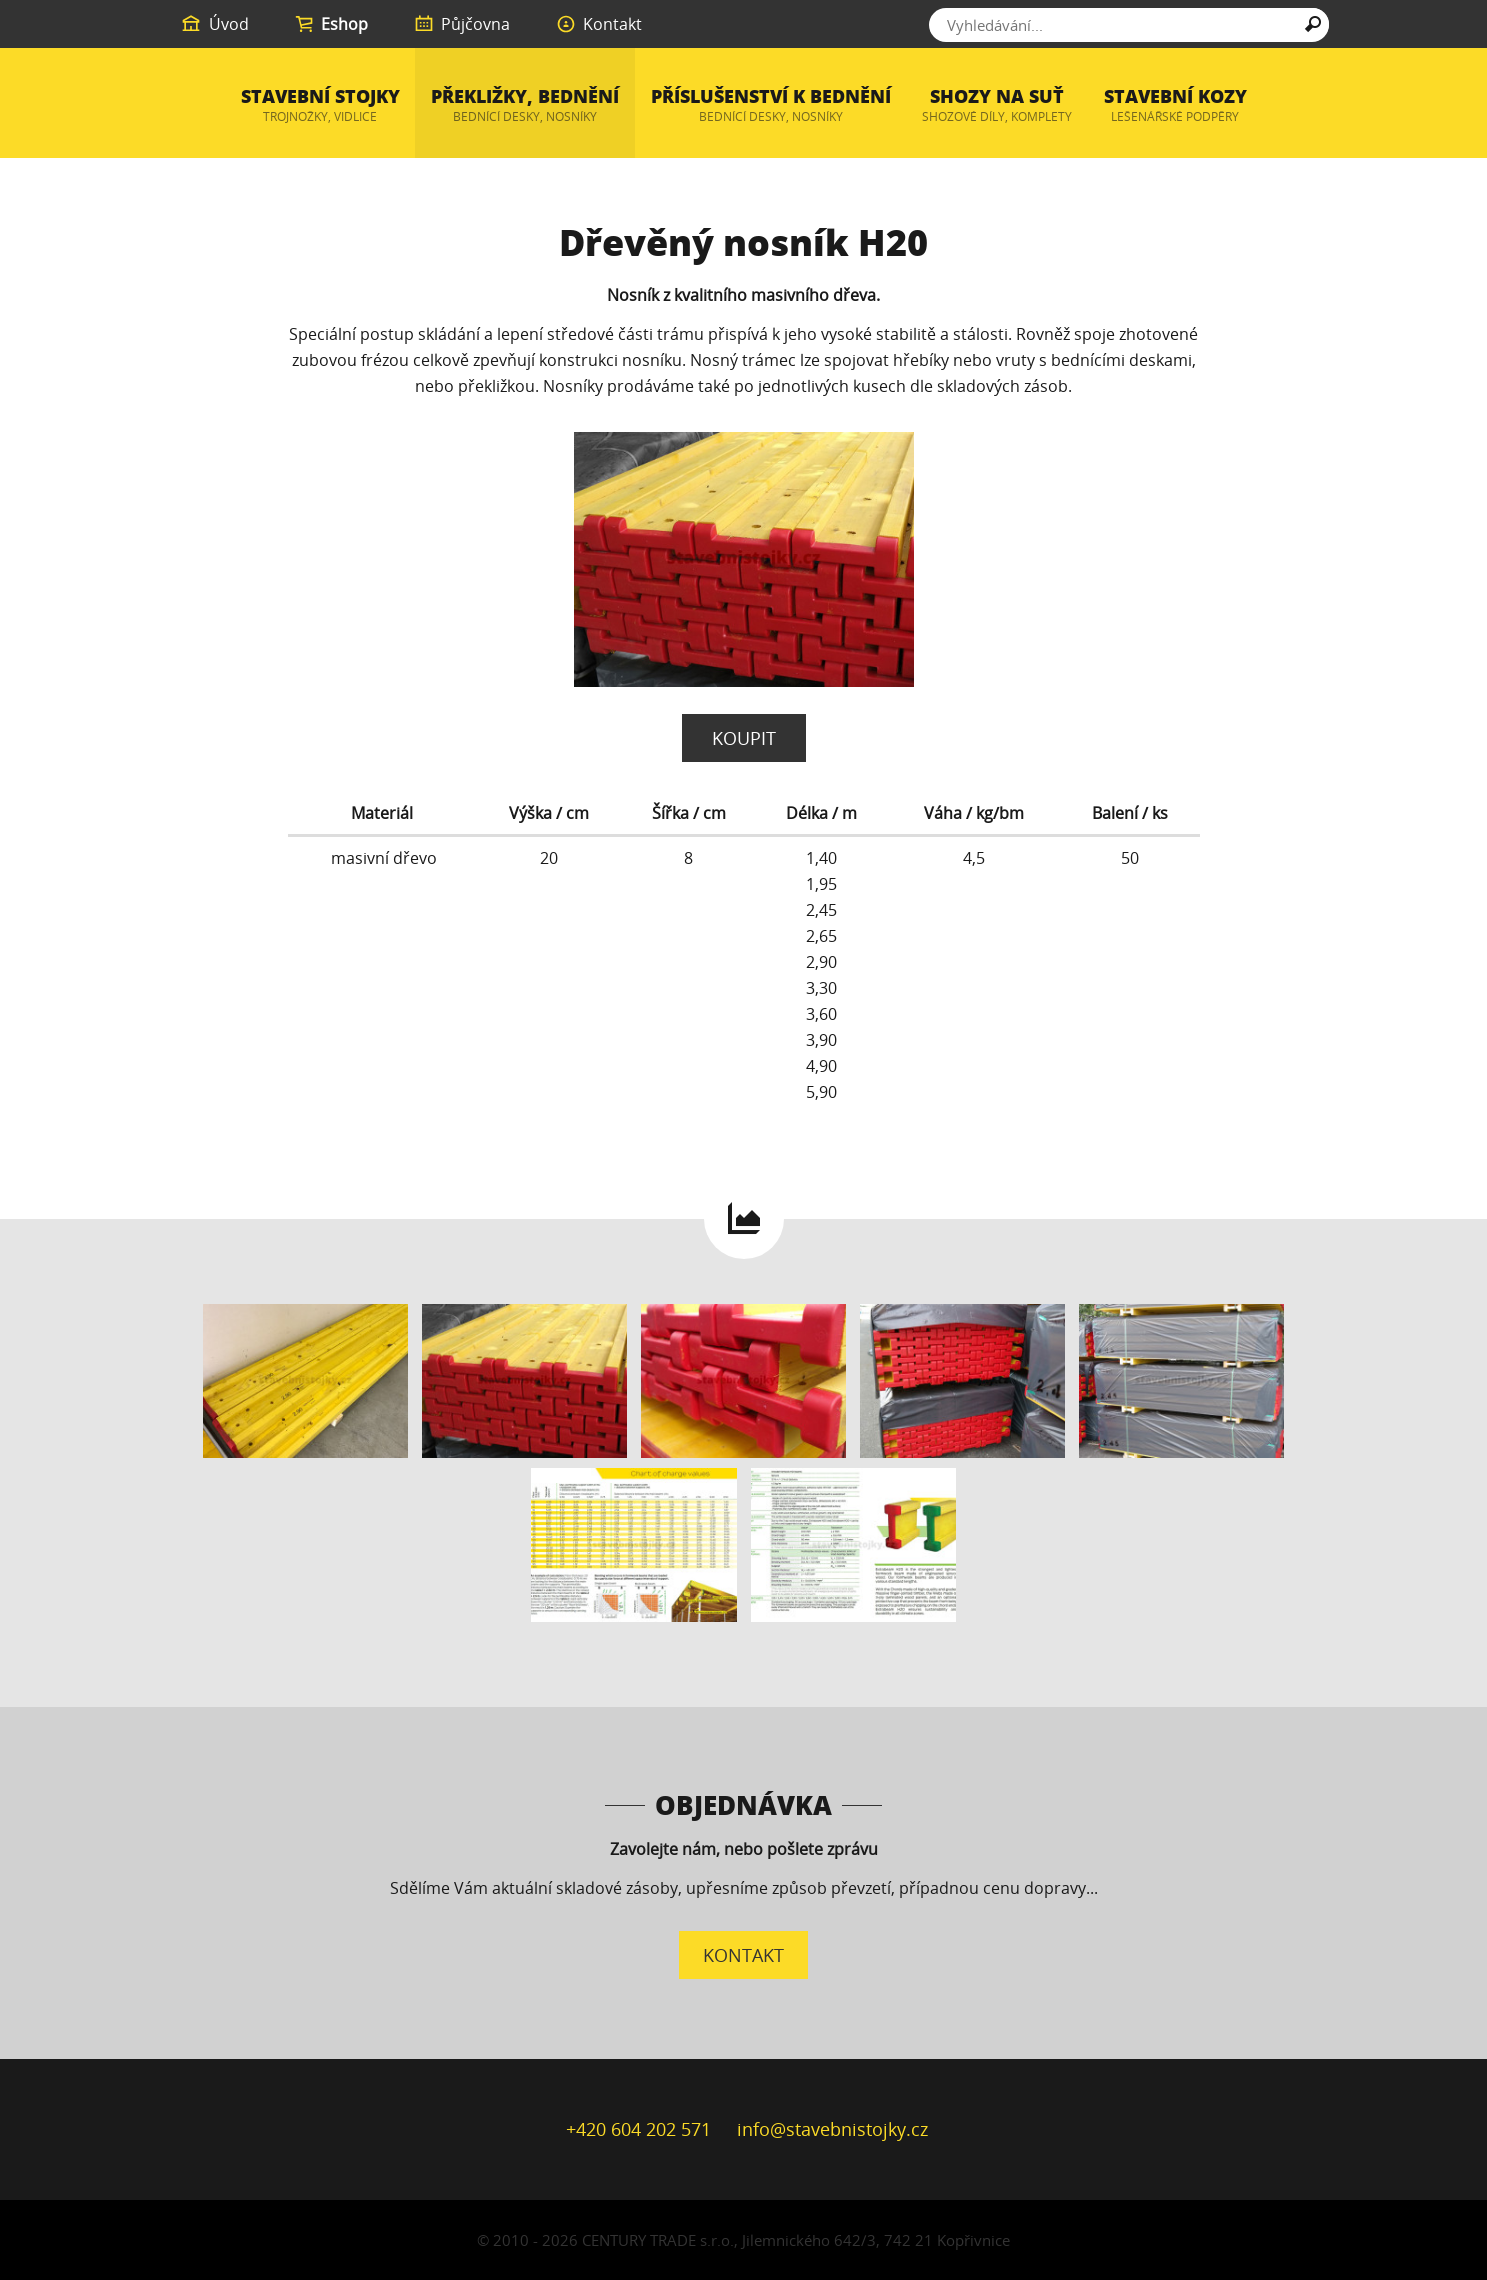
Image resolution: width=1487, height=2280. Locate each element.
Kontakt (599, 24)
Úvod (214, 24)
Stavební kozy (1175, 105)
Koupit (744, 738)
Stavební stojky (320, 105)
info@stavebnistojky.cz (832, 2129)
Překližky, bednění (525, 105)
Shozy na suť (997, 105)
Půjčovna (462, 24)
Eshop (331, 24)
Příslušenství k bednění (771, 105)
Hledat (1313, 27)
